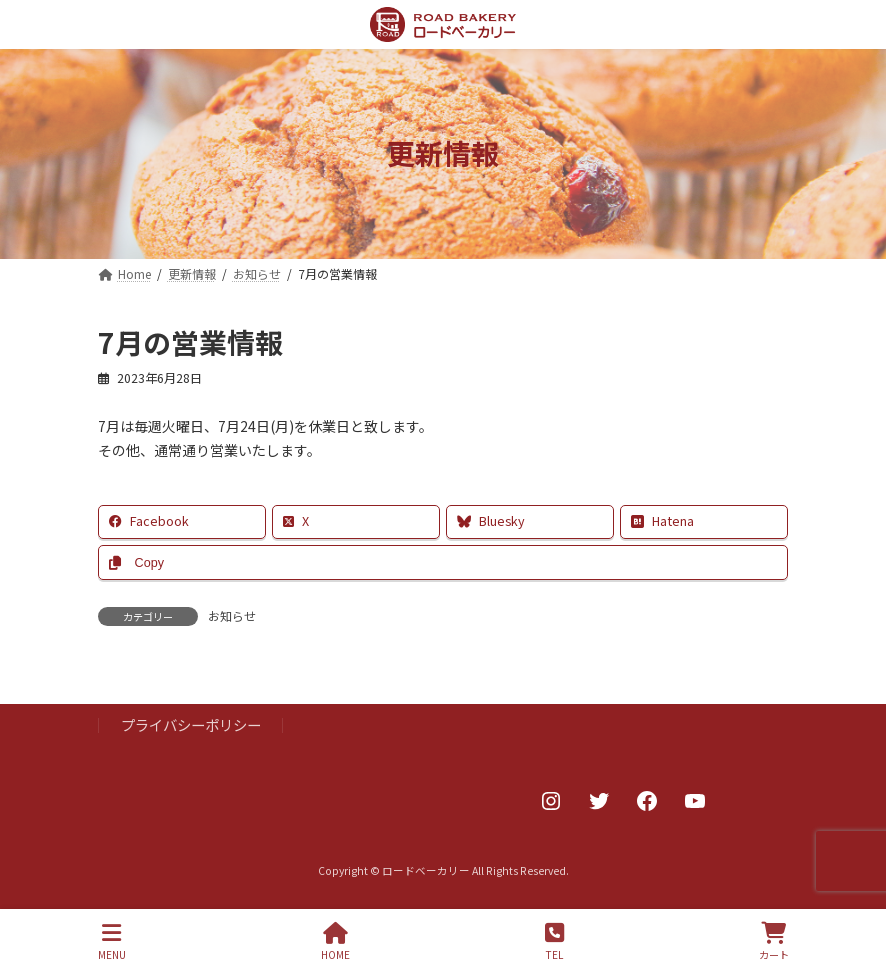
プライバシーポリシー (191, 725)
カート (774, 941)
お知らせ (232, 615)
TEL (554, 941)
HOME (335, 941)
